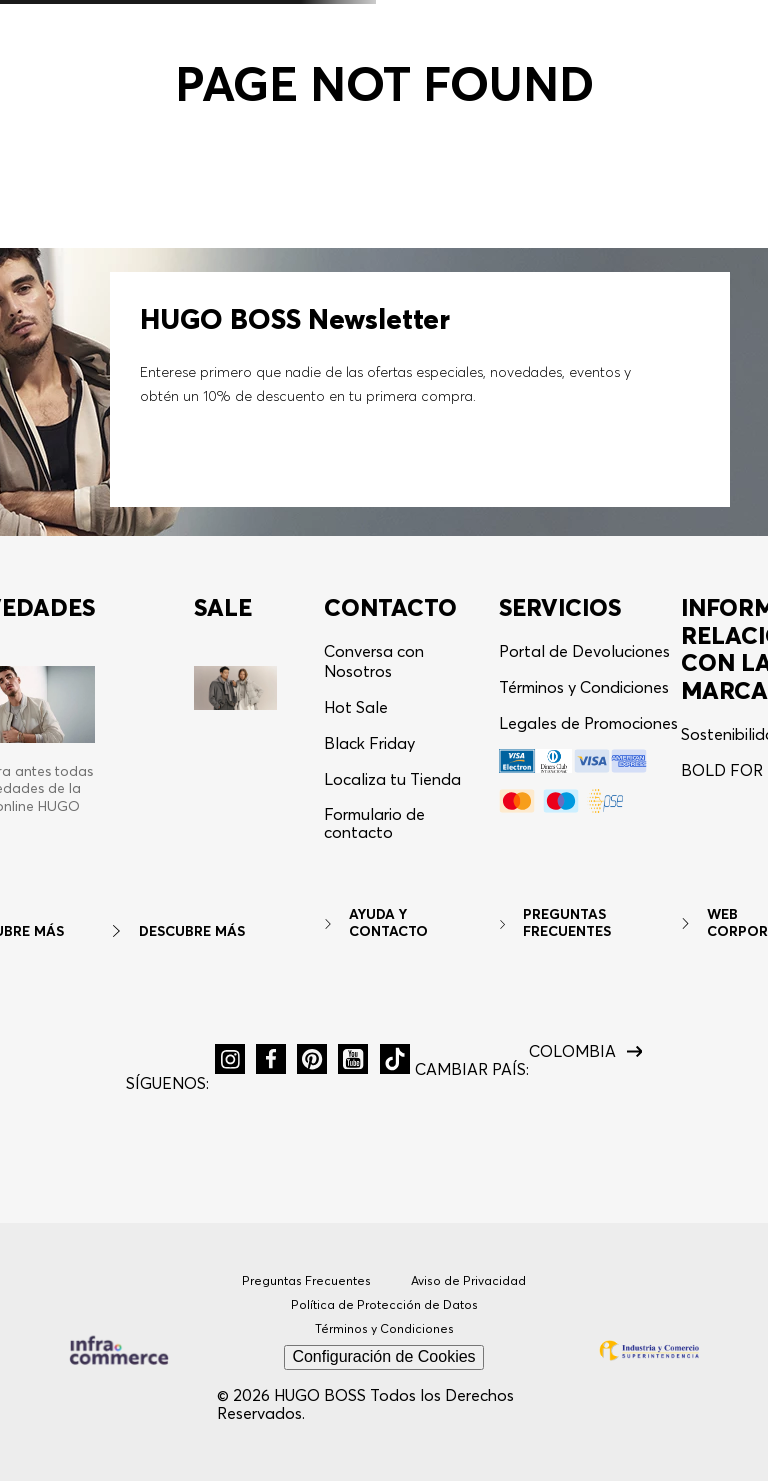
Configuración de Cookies (383, 1356)
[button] (230, 1059)
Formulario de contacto (374, 823)
